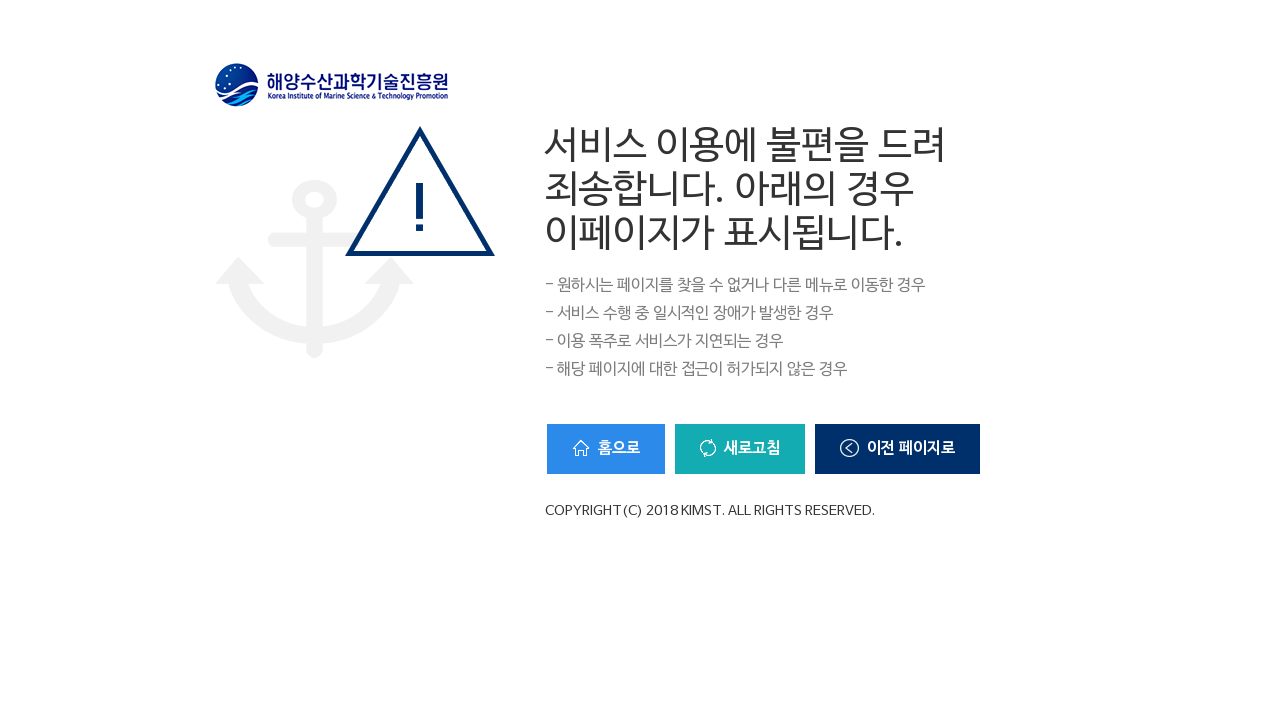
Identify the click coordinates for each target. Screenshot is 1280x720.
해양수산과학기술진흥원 (332, 85)
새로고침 (740, 449)
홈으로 (606, 448)
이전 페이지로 (897, 449)
